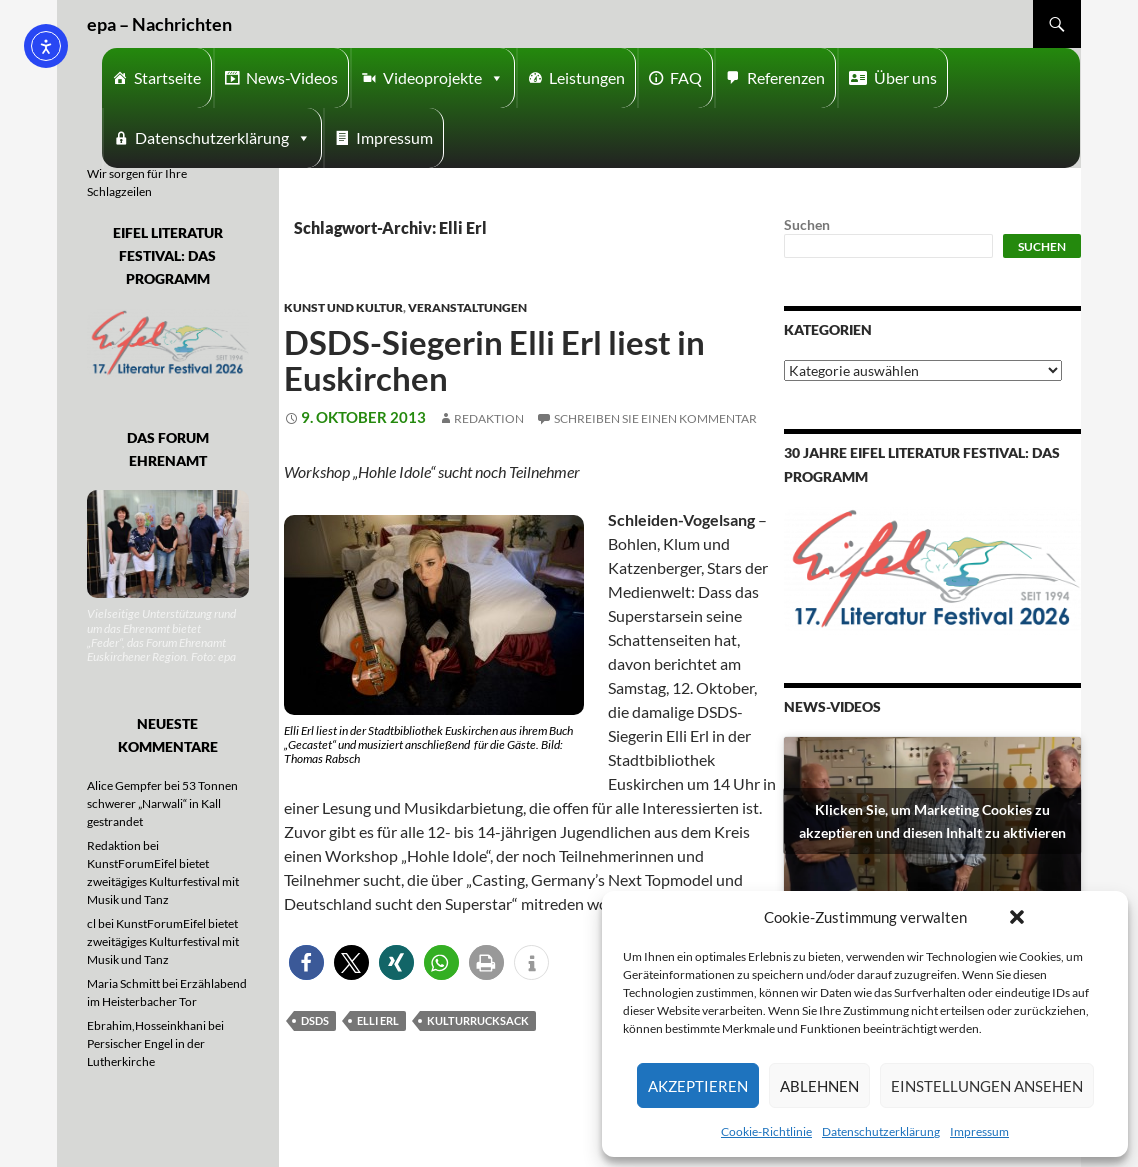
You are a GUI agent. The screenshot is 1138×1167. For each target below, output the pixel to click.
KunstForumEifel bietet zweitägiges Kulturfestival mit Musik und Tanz (163, 881)
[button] (1017, 917)
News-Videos (292, 77)
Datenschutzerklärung (881, 1131)
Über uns (905, 77)
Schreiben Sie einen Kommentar (655, 418)
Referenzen (786, 77)
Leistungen (587, 77)
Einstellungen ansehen (987, 1086)
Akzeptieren (698, 1086)
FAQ (686, 77)
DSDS (315, 1020)
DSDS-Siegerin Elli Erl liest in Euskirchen (494, 360)
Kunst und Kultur (343, 307)
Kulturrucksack (478, 1020)
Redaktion (489, 418)
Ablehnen (819, 1086)
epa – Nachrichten (159, 24)
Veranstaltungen (467, 307)
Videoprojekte (443, 78)
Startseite (167, 77)
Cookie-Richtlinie (766, 1131)
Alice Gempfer (124, 785)
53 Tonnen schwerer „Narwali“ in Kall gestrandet (162, 803)
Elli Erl (378, 1020)
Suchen (807, 224)
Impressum (979, 1131)
